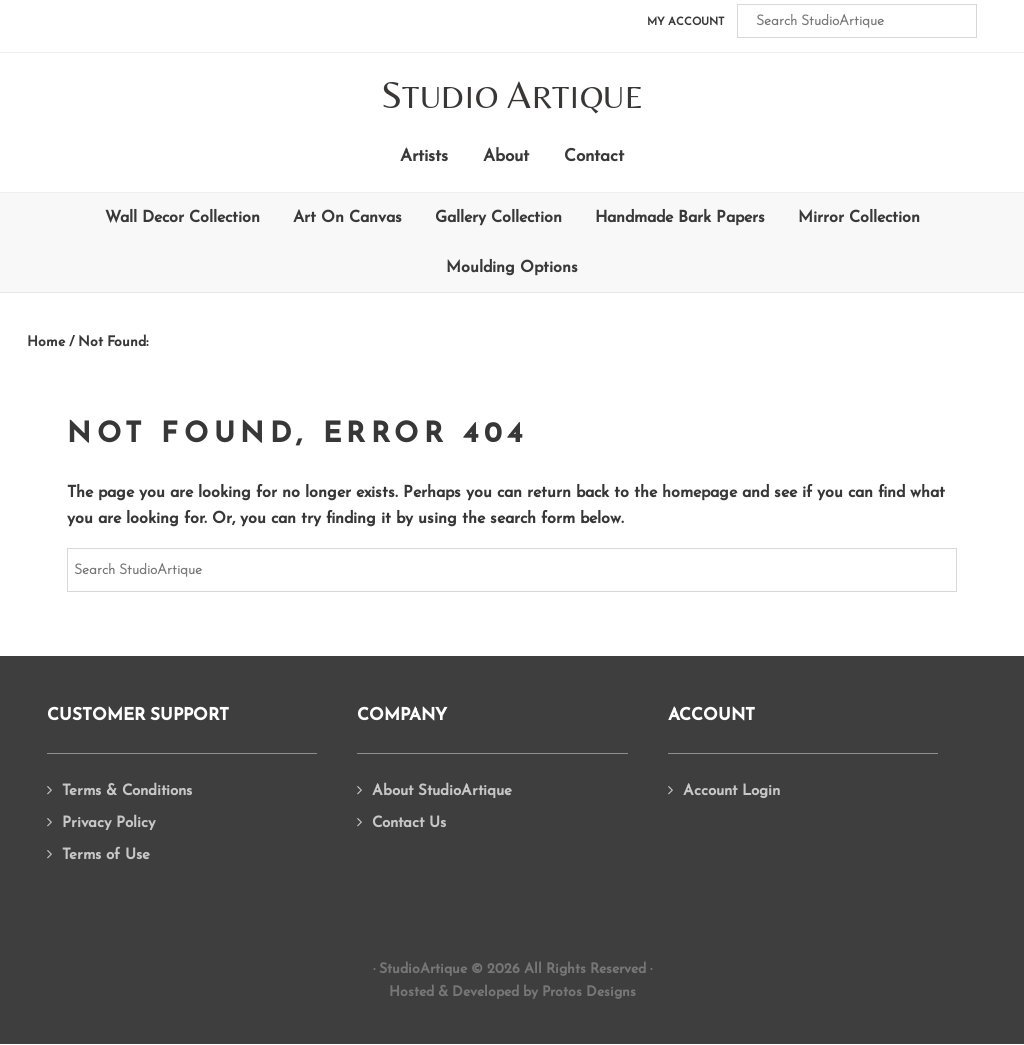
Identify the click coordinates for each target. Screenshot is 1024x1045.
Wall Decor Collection (182, 218)
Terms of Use (106, 855)
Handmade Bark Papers (680, 218)
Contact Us (409, 823)
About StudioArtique (442, 791)
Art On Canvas (347, 218)
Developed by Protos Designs (544, 992)
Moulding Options (512, 268)
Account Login (731, 791)
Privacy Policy (108, 823)
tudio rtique (512, 96)
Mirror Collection (859, 218)
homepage (699, 493)
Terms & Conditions (127, 791)
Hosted (411, 992)
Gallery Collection (498, 218)
